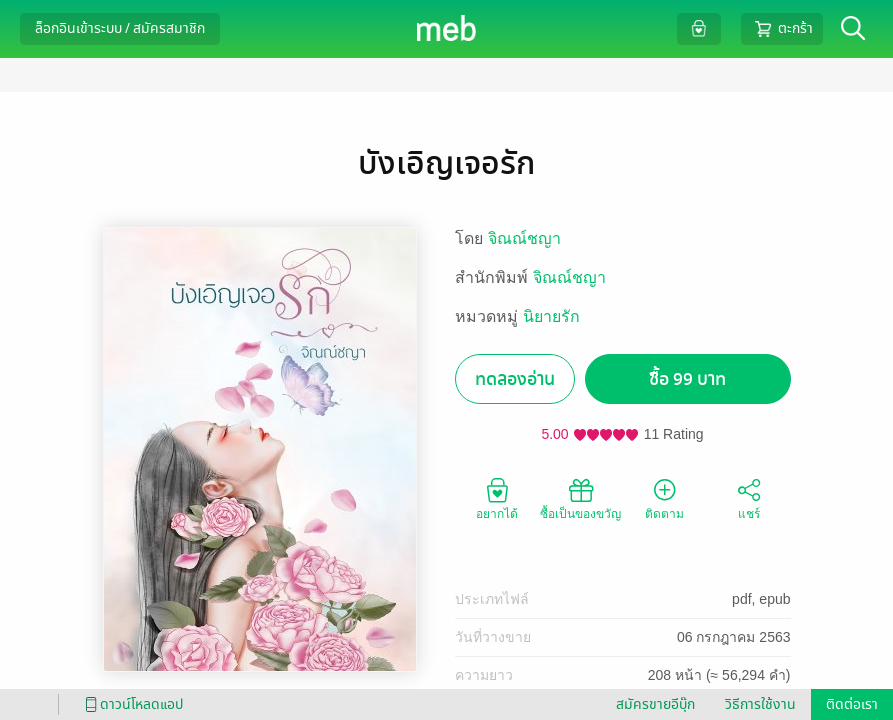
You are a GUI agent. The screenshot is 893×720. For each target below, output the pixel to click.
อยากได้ (497, 498)
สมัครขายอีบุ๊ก (655, 704)
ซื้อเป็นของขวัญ (580, 498)
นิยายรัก (551, 316)
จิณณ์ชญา (524, 238)
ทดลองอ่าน (515, 379)
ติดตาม (664, 498)
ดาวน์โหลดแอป (131, 704)
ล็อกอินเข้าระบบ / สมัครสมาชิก (120, 28)
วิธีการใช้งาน (760, 704)
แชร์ (749, 498)
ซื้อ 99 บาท (687, 379)
